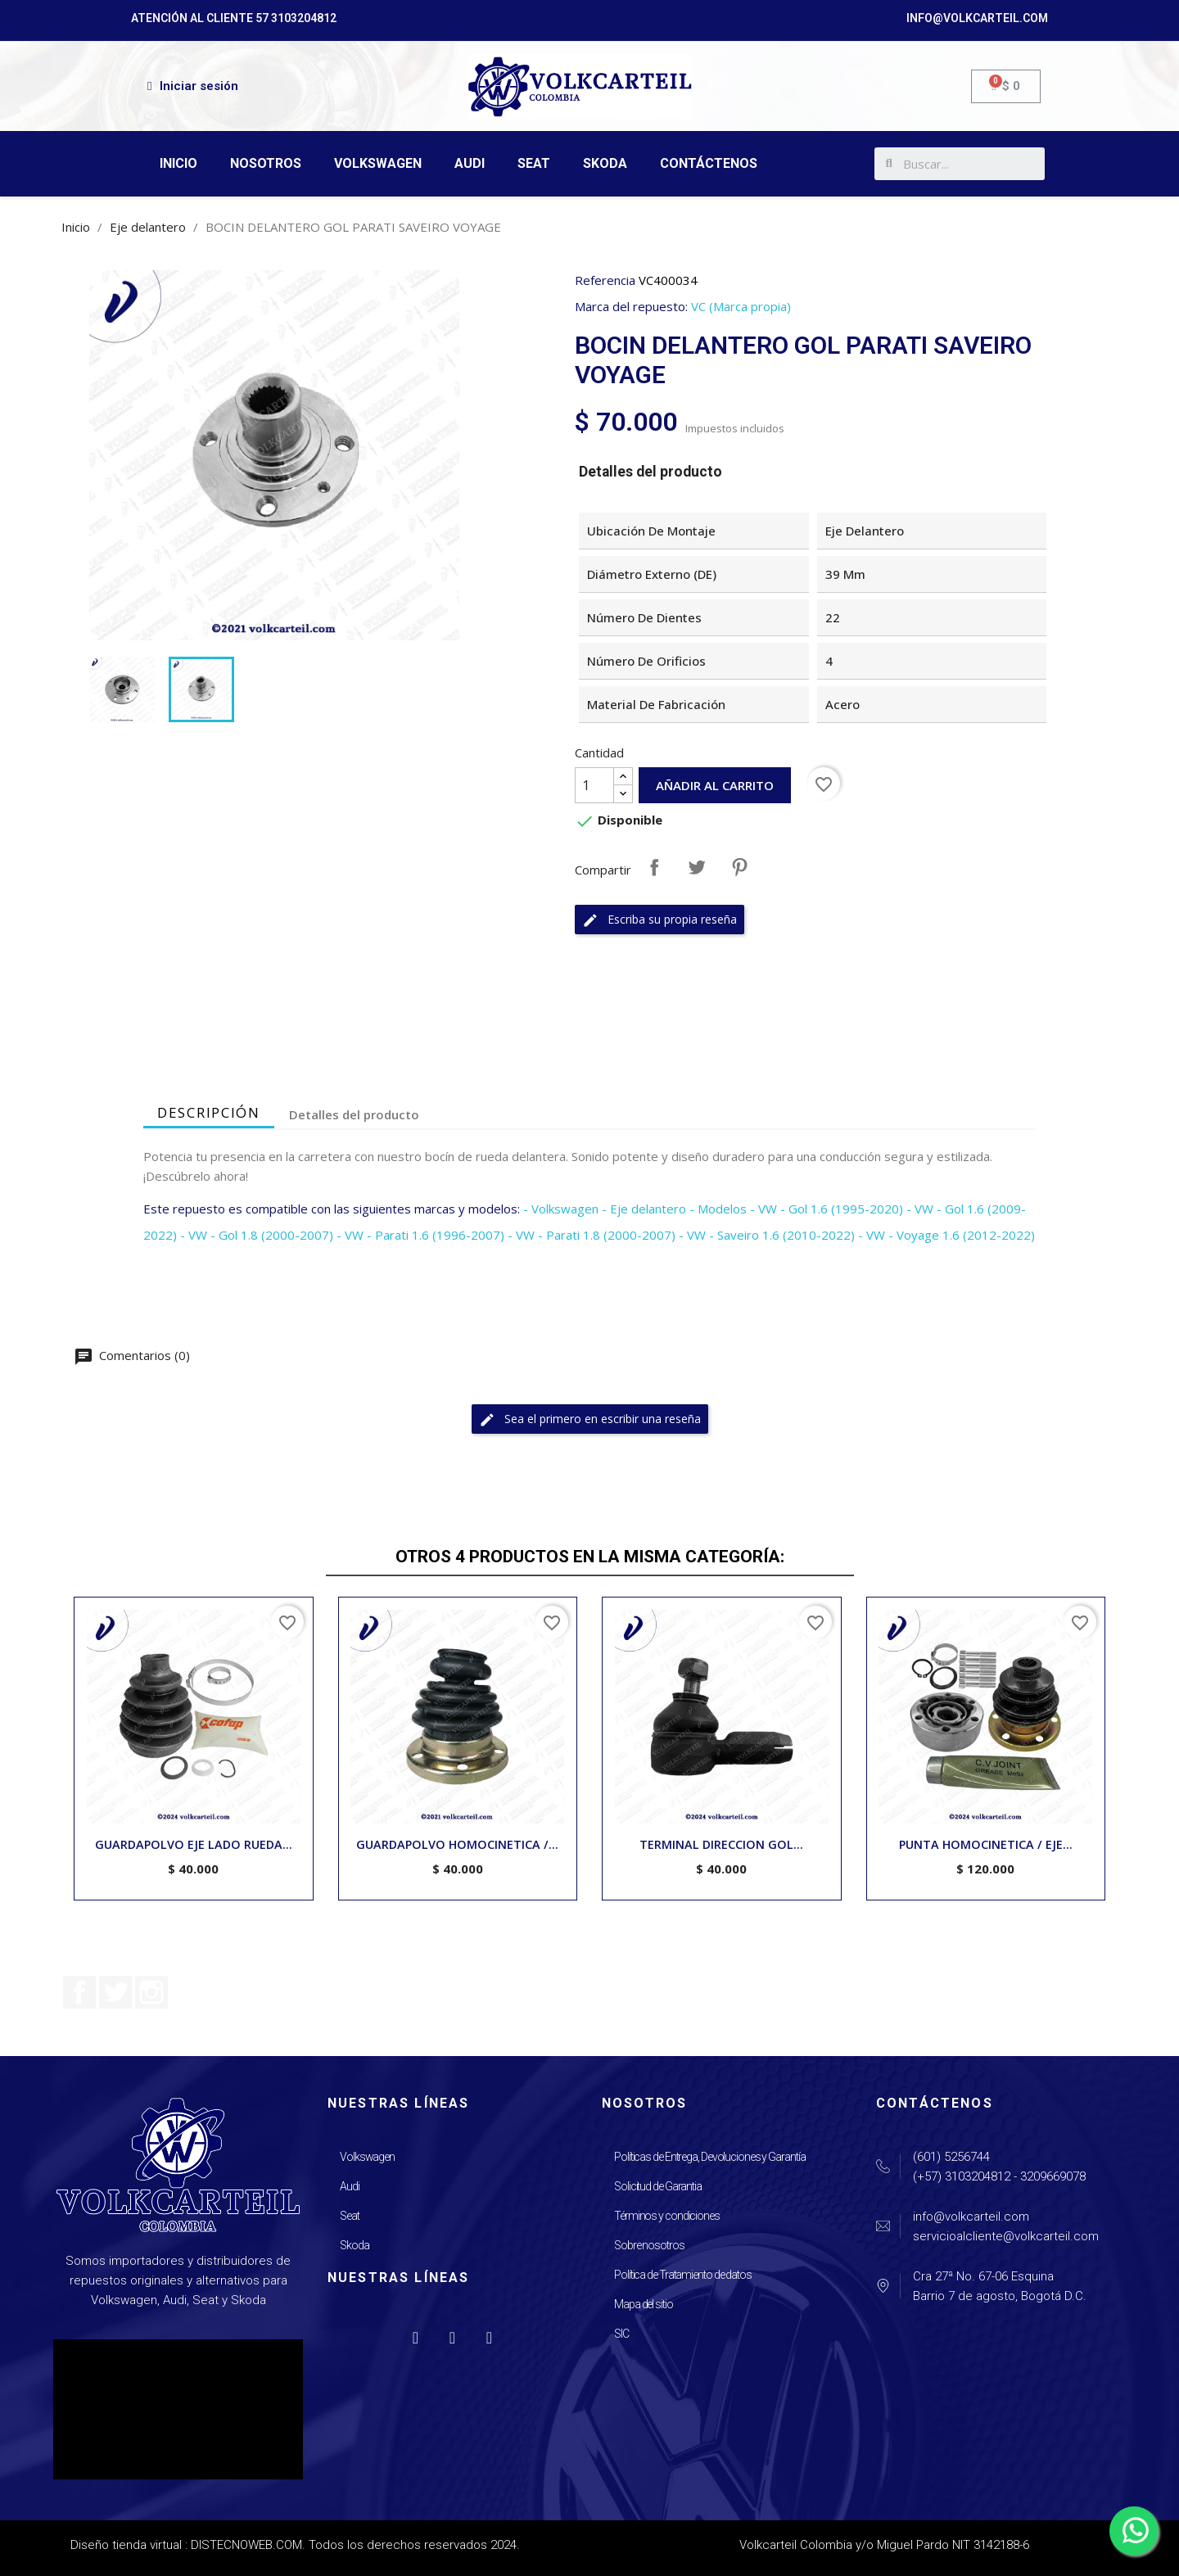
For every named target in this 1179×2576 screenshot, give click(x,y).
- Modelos (718, 1208)
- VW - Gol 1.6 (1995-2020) (826, 1208)
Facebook (79, 1992)
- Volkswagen (561, 1208)
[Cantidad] (594, 785)
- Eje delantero (644, 1208)
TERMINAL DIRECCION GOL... (721, 1844)
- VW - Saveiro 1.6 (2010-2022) (767, 1235)
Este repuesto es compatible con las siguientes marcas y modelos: (331, 1208)
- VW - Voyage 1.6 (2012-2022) (946, 1235)
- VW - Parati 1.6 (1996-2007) (420, 1235)
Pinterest (739, 867)
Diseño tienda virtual (126, 2545)
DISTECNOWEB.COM (246, 2545)
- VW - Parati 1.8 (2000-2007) (591, 1235)
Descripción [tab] (208, 1112)
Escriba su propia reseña (659, 920)
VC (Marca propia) (741, 306)
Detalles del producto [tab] (354, 1114)
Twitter (115, 1992)
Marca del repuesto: (631, 306)
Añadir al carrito (715, 785)
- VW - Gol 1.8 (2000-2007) (256, 1235)
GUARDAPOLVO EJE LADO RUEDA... (193, 1844)
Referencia (605, 280)
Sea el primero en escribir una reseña (590, 1419)
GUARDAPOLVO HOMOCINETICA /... (457, 1844)
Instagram (151, 1992)
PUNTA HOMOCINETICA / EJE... (986, 1844)
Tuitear (696, 867)
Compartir (654, 867)
